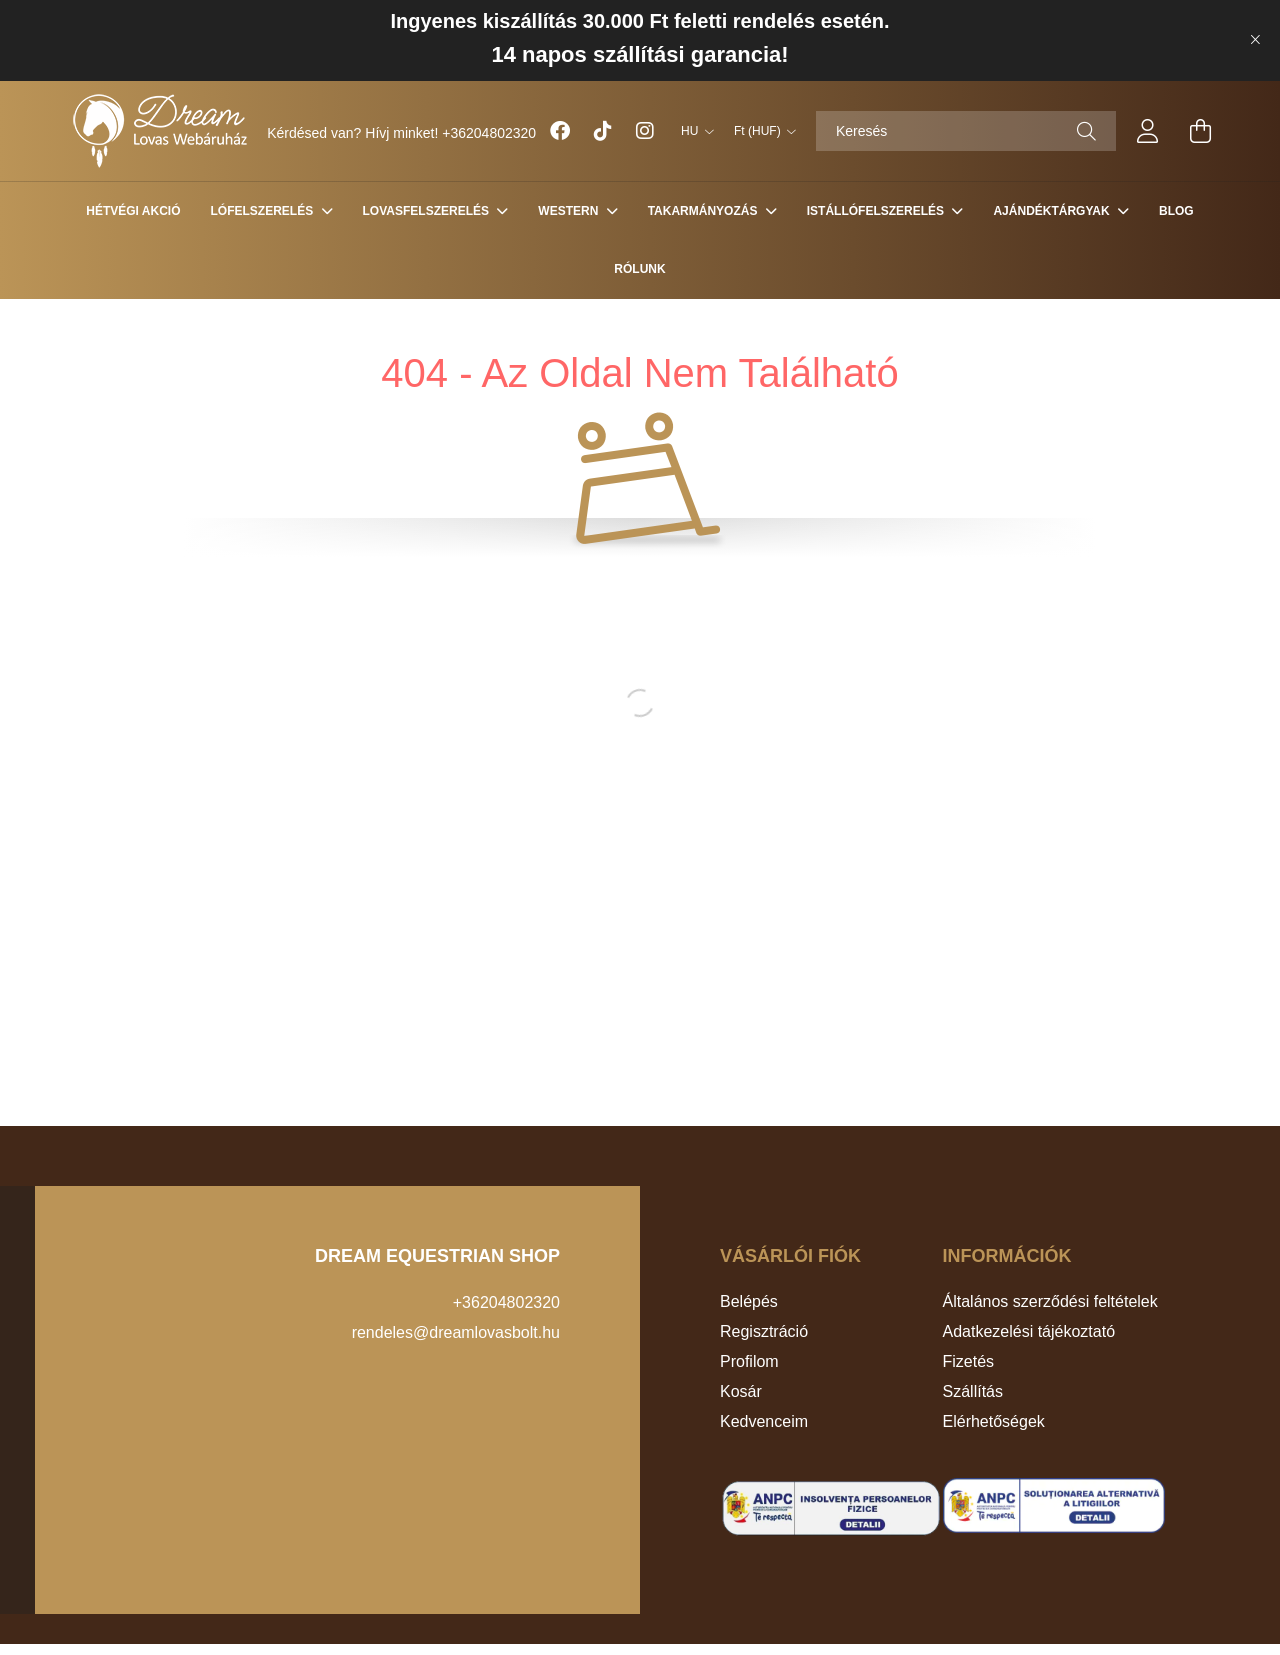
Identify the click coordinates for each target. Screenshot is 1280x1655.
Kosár (741, 1391)
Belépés (749, 1301)
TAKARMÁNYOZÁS (704, 211)
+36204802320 (489, 133)
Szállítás (973, 1391)
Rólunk (639, 269)
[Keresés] (966, 131)
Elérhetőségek (994, 1421)
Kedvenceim (764, 1421)
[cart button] (1200, 131)
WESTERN (569, 211)
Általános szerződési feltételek (1050, 1301)
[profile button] (1148, 131)
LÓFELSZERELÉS (264, 211)
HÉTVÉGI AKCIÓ (133, 211)
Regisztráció (764, 1331)
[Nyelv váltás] (692, 131)
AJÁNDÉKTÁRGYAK (1053, 211)
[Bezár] (1255, 40)
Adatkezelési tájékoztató (1029, 1331)
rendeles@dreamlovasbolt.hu (456, 1332)
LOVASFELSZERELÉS (428, 211)
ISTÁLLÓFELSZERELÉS (877, 211)
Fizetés (969, 1361)
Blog (1176, 211)
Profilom (749, 1361)
